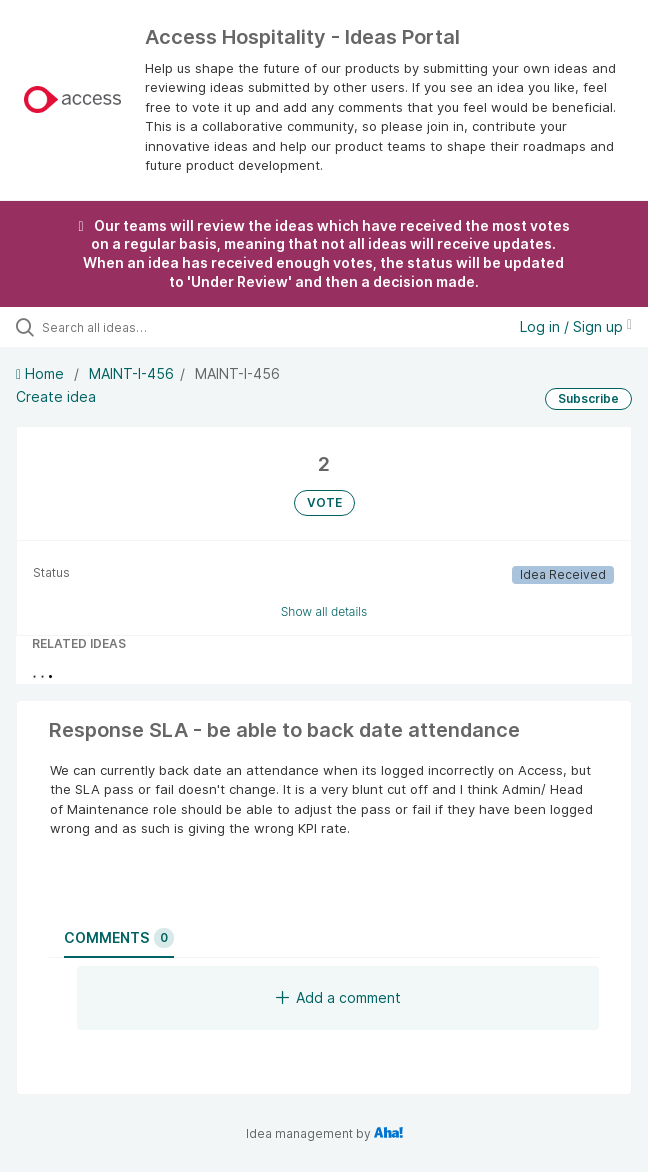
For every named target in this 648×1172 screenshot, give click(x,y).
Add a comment (338, 997)
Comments (119, 938)
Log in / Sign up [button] (576, 326)
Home (42, 373)
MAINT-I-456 (131, 373)
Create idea (56, 396)
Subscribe (588, 398)
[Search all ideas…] (155, 327)
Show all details (324, 611)
